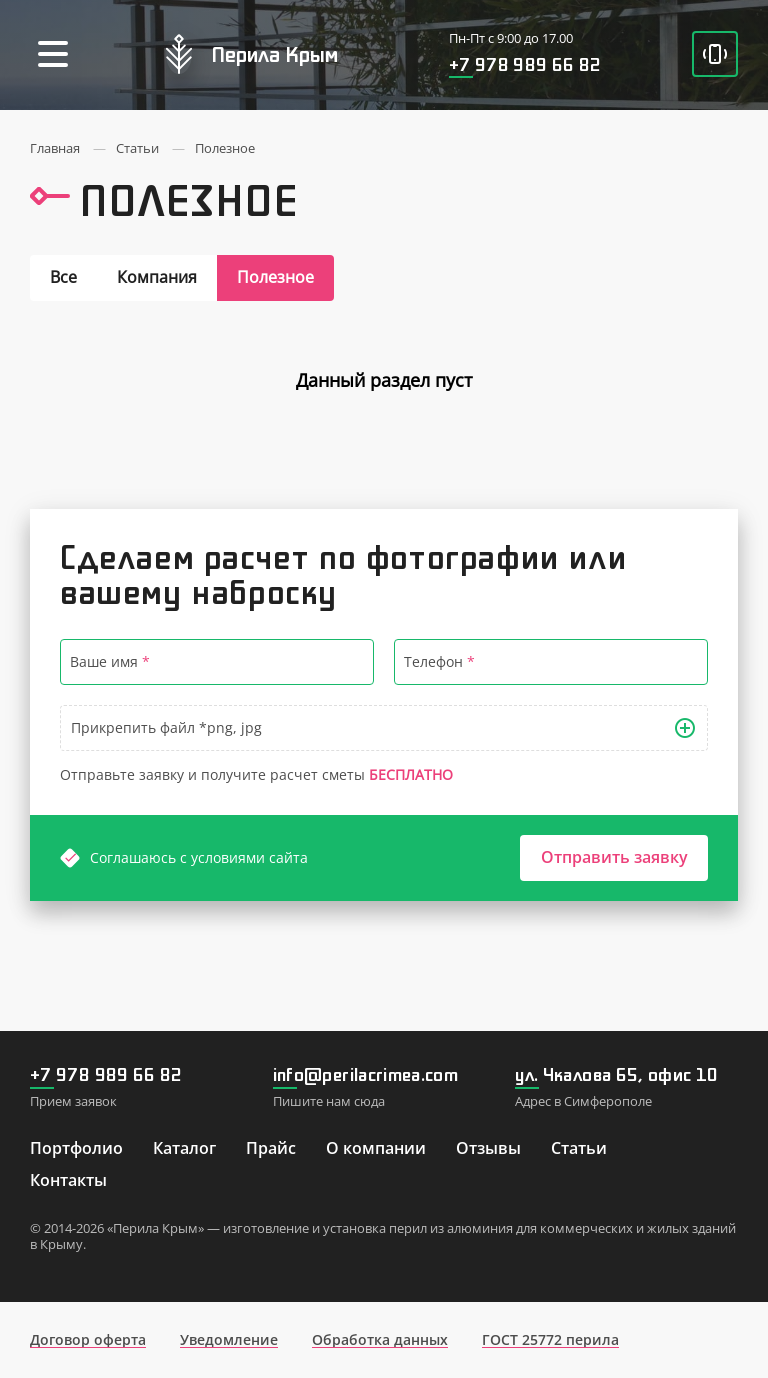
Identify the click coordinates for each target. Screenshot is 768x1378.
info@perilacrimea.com (366, 1074)
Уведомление (229, 1340)
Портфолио (76, 1148)
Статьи (579, 1148)
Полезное (275, 277)
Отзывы (488, 1148)
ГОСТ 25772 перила (550, 1340)
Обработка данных (380, 1340)
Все (63, 277)
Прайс (271, 1148)
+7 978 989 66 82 (525, 64)
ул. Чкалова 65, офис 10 (616, 1074)
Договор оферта (88, 1340)
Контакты (68, 1180)
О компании (376, 1148)
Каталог (184, 1148)
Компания (157, 277)
